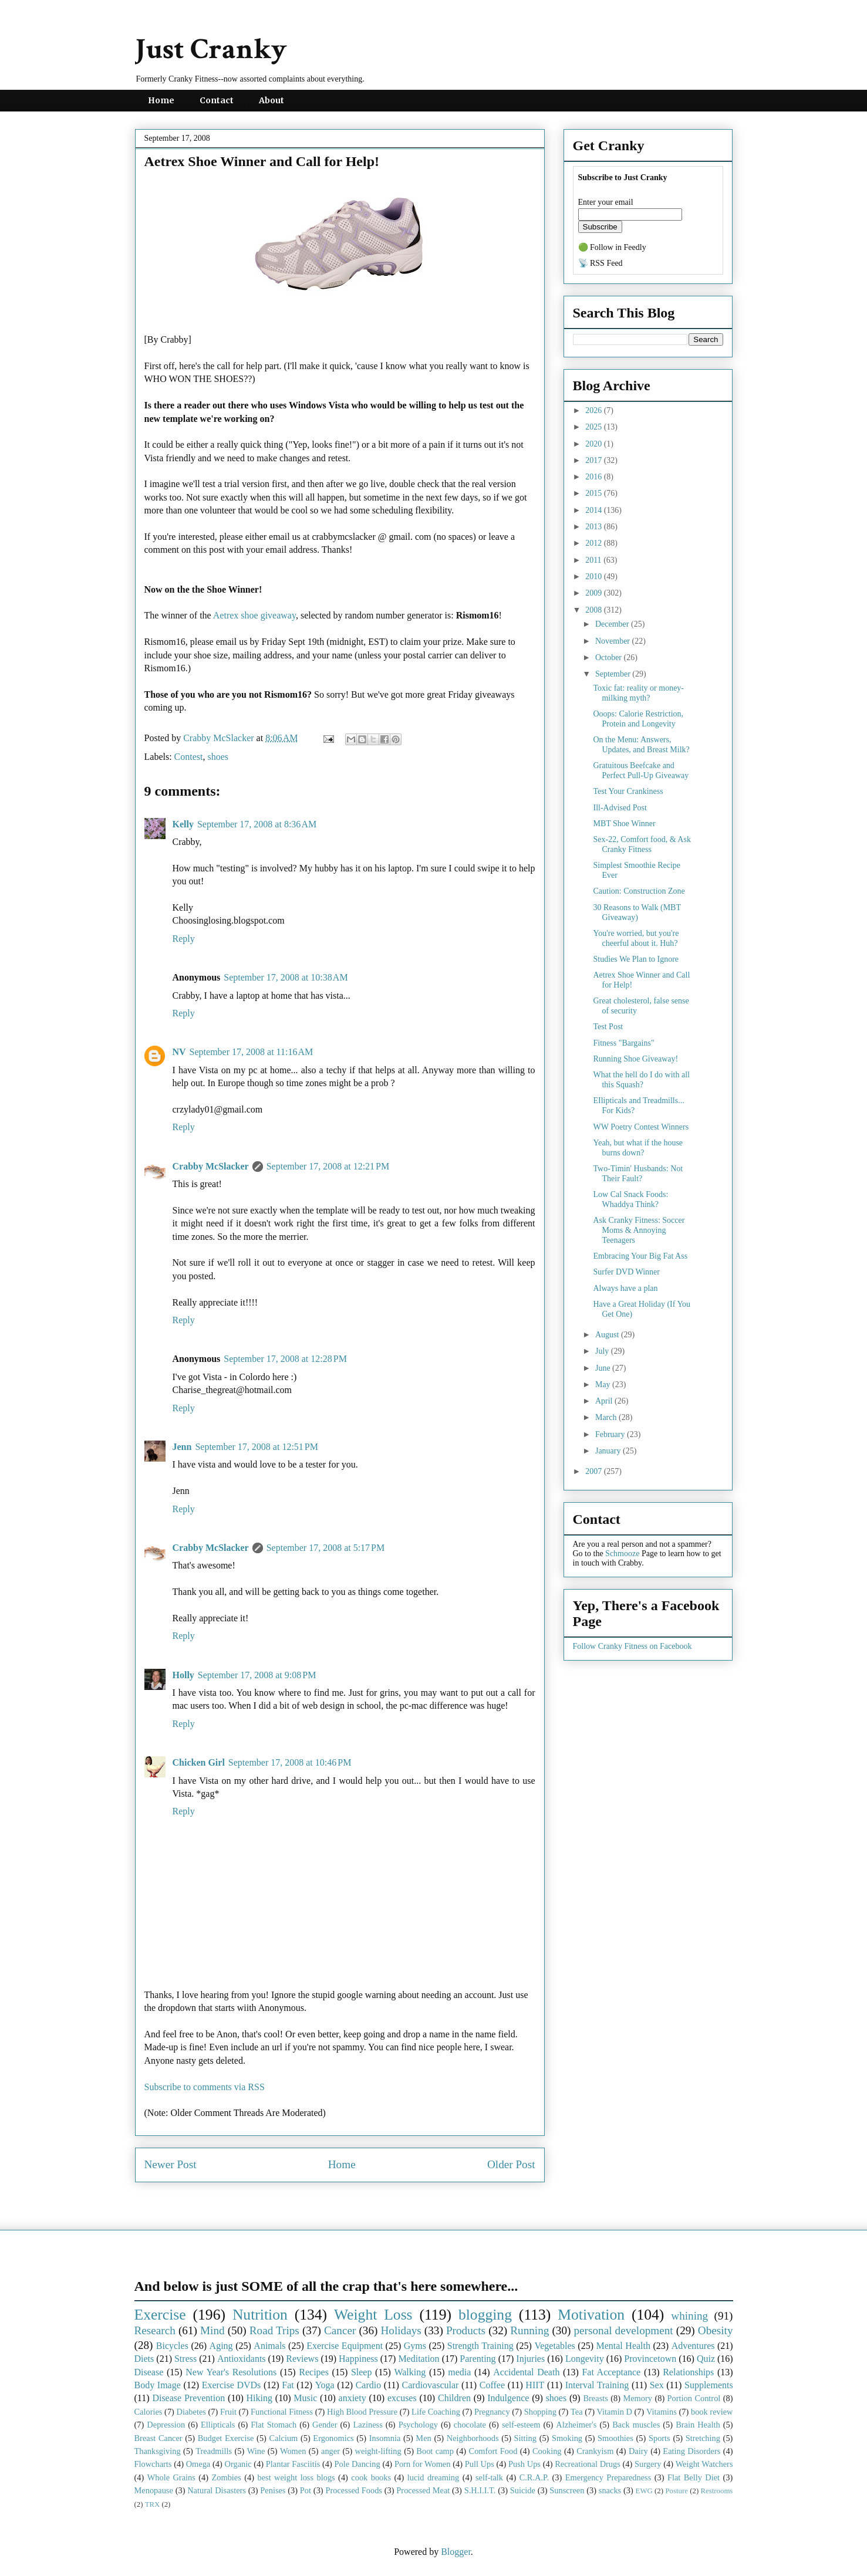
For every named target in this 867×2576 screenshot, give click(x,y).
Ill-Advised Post (619, 807)
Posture (676, 2491)
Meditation (418, 2359)
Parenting (477, 2359)
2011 (594, 560)
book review (712, 2411)
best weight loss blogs (296, 2477)
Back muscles (636, 2424)
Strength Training (480, 2346)
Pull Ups (479, 2464)
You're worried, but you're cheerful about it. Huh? (636, 938)
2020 (594, 444)
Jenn (182, 1447)
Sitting (525, 2438)
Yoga (325, 2385)
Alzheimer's (576, 2424)
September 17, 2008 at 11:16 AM (251, 1052)
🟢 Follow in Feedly (612, 247)
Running (529, 2330)
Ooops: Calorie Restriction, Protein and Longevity (638, 718)
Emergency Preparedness (608, 2477)
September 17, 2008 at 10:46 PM (290, 1762)
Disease (149, 2372)
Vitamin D (614, 2411)
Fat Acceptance (611, 2372)
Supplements (708, 2385)
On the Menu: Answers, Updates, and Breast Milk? (641, 744)
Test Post (608, 1026)
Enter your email (605, 202)
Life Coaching (435, 2411)
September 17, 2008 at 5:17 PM (325, 1548)
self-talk (489, 2477)
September (613, 674)
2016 (594, 476)
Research (155, 2330)
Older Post (511, 2164)
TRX (152, 2504)
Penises (272, 2490)
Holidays (400, 2330)
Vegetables (554, 2346)
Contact (217, 100)
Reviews (302, 2359)
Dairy (638, 2451)
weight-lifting (378, 2451)
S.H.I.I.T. (480, 2490)
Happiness (358, 2359)
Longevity (584, 2359)
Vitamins (661, 2411)
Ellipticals (218, 2424)
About (271, 100)
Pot (305, 2490)
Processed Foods (353, 2490)
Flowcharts (153, 2464)
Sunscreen (566, 2490)
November (613, 641)
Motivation (591, 2314)
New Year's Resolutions (230, 2372)
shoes (217, 757)
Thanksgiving (157, 2451)
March (607, 1417)
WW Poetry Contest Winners (641, 1127)
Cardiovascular (430, 2385)
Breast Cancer (158, 2438)
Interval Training (597, 2385)
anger (330, 2451)
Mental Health (623, 2346)
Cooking (547, 2451)
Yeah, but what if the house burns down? (638, 1147)
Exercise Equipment (344, 2346)
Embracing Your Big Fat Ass (640, 1256)
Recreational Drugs (587, 2464)
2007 (594, 1471)
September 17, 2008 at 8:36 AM (256, 824)
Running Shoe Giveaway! (635, 1058)
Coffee (492, 2385)
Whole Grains (171, 2477)
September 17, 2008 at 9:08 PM (257, 1675)
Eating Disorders (691, 2451)
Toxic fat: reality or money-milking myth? (638, 693)
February (611, 1434)
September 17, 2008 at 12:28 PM (285, 1359)
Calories (148, 2411)
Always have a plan (625, 1288)
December (613, 624)
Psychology (418, 2424)
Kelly (183, 824)
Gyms (415, 2346)
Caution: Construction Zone (638, 891)
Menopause (153, 2490)
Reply (184, 939)
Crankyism (594, 2451)
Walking (410, 2372)
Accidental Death (526, 2372)
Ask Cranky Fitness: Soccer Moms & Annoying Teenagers (638, 1230)
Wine (256, 2451)
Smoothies (615, 2438)
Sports (659, 2438)
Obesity (715, 2330)
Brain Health (698, 2424)
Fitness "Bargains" (623, 1043)
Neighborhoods (473, 2438)
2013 (594, 526)
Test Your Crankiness (628, 791)
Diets (144, 2359)
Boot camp (435, 2451)
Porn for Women (422, 2464)
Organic (238, 2464)
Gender (324, 2424)
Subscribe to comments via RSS (204, 2087)
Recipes (314, 2372)
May (603, 1384)
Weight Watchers (704, 2464)
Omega (198, 2464)
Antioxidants (241, 2359)
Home (161, 100)
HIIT (534, 2385)
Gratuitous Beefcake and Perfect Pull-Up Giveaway (641, 770)
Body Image (157, 2385)
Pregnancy (492, 2411)
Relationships (688, 2372)
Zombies (226, 2477)
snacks (610, 2490)
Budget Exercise (226, 2438)
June (603, 1368)
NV (179, 1052)
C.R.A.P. (534, 2477)
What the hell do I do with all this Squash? (641, 1079)
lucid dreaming (433, 2477)
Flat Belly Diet (693, 2477)
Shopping (540, 2411)
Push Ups (524, 2464)
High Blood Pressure (362, 2411)
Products (465, 2330)
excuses (402, 2398)
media (459, 2372)
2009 (594, 593)
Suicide (522, 2490)
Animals (269, 2346)
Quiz (706, 2359)
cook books (371, 2477)
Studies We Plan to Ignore (636, 959)
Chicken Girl (199, 1762)
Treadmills (213, 2451)
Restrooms (717, 2491)
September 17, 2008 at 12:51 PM (256, 1447)
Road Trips (274, 2330)
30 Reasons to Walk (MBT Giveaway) (636, 912)
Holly (183, 1675)
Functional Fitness (282, 2411)
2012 (594, 543)
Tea (577, 2411)
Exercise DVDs (231, 2385)
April (605, 1401)
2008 (594, 610)
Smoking (567, 2438)
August (608, 1334)
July (603, 1351)
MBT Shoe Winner (624, 823)
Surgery (648, 2464)
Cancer (340, 2330)
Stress (185, 2359)
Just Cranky (211, 50)
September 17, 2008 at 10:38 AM (286, 977)
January (609, 1450)
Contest (188, 757)
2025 (594, 426)
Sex (657, 2385)
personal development (623, 2330)
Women (293, 2451)
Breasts (595, 2398)
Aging (221, 2346)
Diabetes (191, 2411)
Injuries (530, 2359)
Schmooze (622, 1553)
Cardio (369, 2385)
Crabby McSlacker (219, 738)
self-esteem (521, 2424)
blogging (485, 2314)
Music (305, 2398)
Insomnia (385, 2438)
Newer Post (170, 2164)
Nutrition (260, 2314)
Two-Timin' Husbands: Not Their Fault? (638, 1173)
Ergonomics (333, 2438)
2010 (594, 576)
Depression (166, 2424)
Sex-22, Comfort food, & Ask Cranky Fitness (641, 844)
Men (423, 2438)
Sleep (361, 2372)
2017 (594, 460)
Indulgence (508, 2398)
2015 (594, 493)
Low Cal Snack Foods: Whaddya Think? (630, 1199)
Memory (637, 2398)
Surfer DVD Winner (626, 1271)
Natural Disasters (216, 2490)
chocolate (470, 2424)
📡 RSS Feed (600, 263)
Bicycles (172, 2346)
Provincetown (650, 2359)
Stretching (703, 2438)
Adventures (693, 2346)
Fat (288, 2385)
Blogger (456, 2552)
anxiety (352, 2398)
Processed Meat (423, 2490)
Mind (212, 2330)
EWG (644, 2491)
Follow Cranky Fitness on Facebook (632, 1646)
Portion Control (694, 2398)
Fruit (228, 2411)
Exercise (160, 2314)
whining (689, 2316)
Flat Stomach (273, 2424)
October (609, 657)
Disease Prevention (188, 2398)
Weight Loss (373, 2314)
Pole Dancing (357, 2464)
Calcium (283, 2438)
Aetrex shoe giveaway (254, 615)
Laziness (367, 2424)
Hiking (259, 2398)
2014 (594, 510)
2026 (594, 410)
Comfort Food (493, 2451)
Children (454, 2398)
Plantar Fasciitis (293, 2464)
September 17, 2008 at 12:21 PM (328, 1166)
